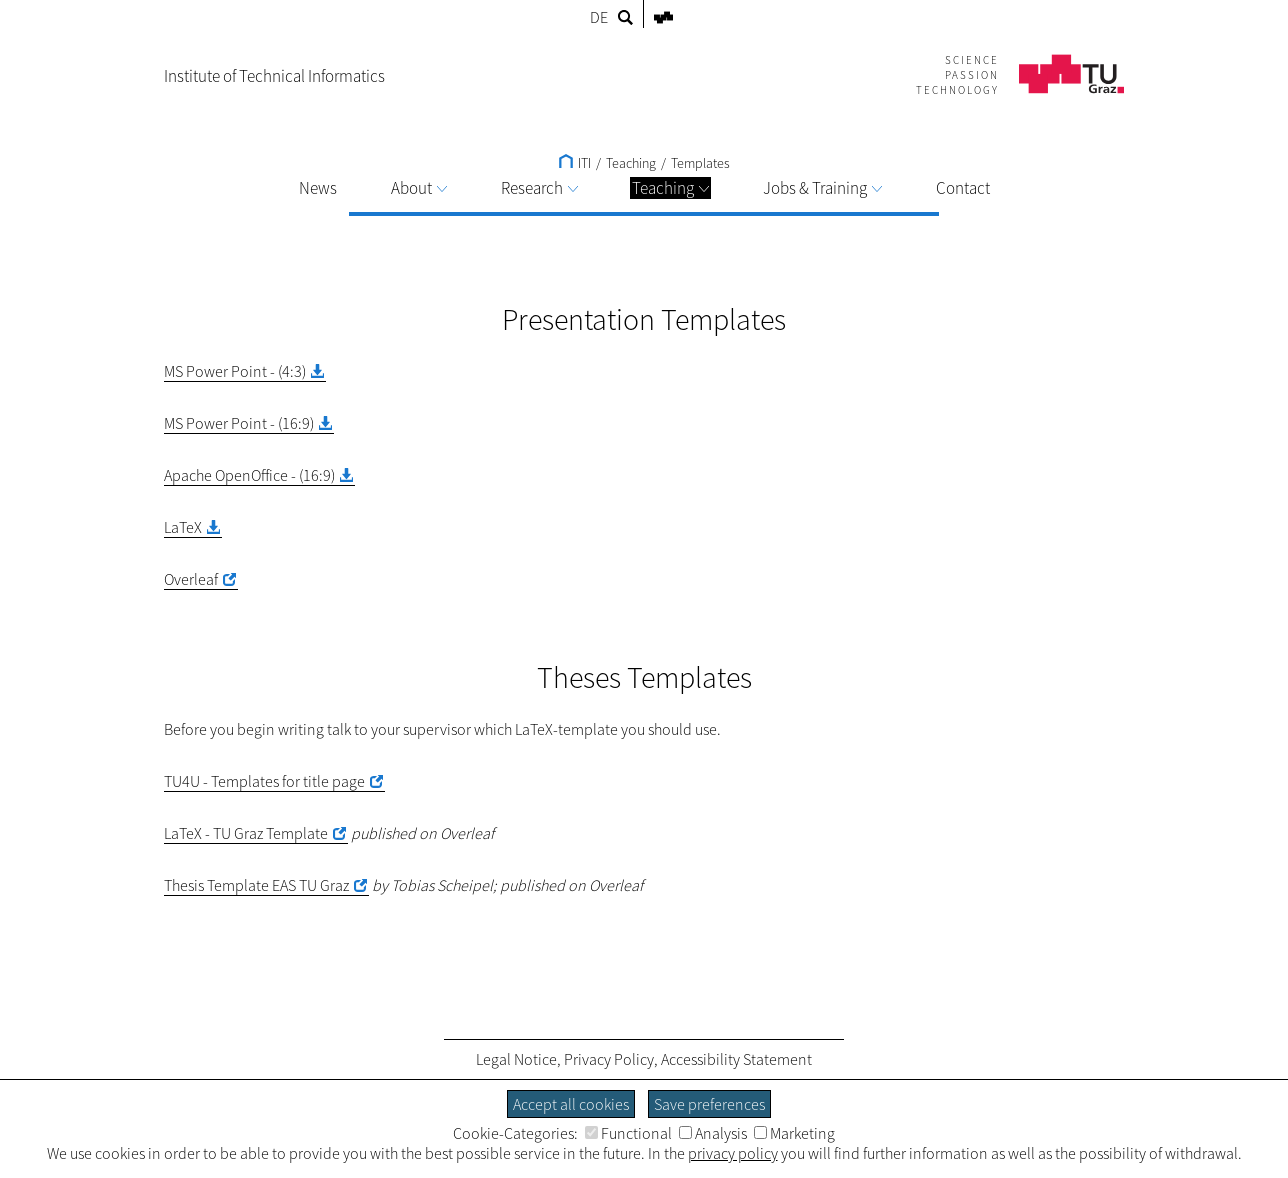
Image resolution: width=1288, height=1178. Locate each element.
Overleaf (191, 579)
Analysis (713, 1133)
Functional (628, 1133)
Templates (700, 163)
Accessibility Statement (736, 1059)
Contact (963, 188)
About (419, 188)
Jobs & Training (822, 188)
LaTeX (183, 527)
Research (539, 188)
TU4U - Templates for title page (264, 781)
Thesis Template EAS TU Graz (256, 885)
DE (599, 17)
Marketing (794, 1133)
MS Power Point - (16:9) (239, 423)
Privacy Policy (609, 1059)
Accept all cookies (571, 1104)
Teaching (670, 188)
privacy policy (733, 1153)
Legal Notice (516, 1059)
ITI (575, 163)
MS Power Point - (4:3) (235, 371)
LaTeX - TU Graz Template (246, 833)
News (318, 188)
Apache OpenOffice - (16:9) (249, 475)
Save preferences (709, 1104)
